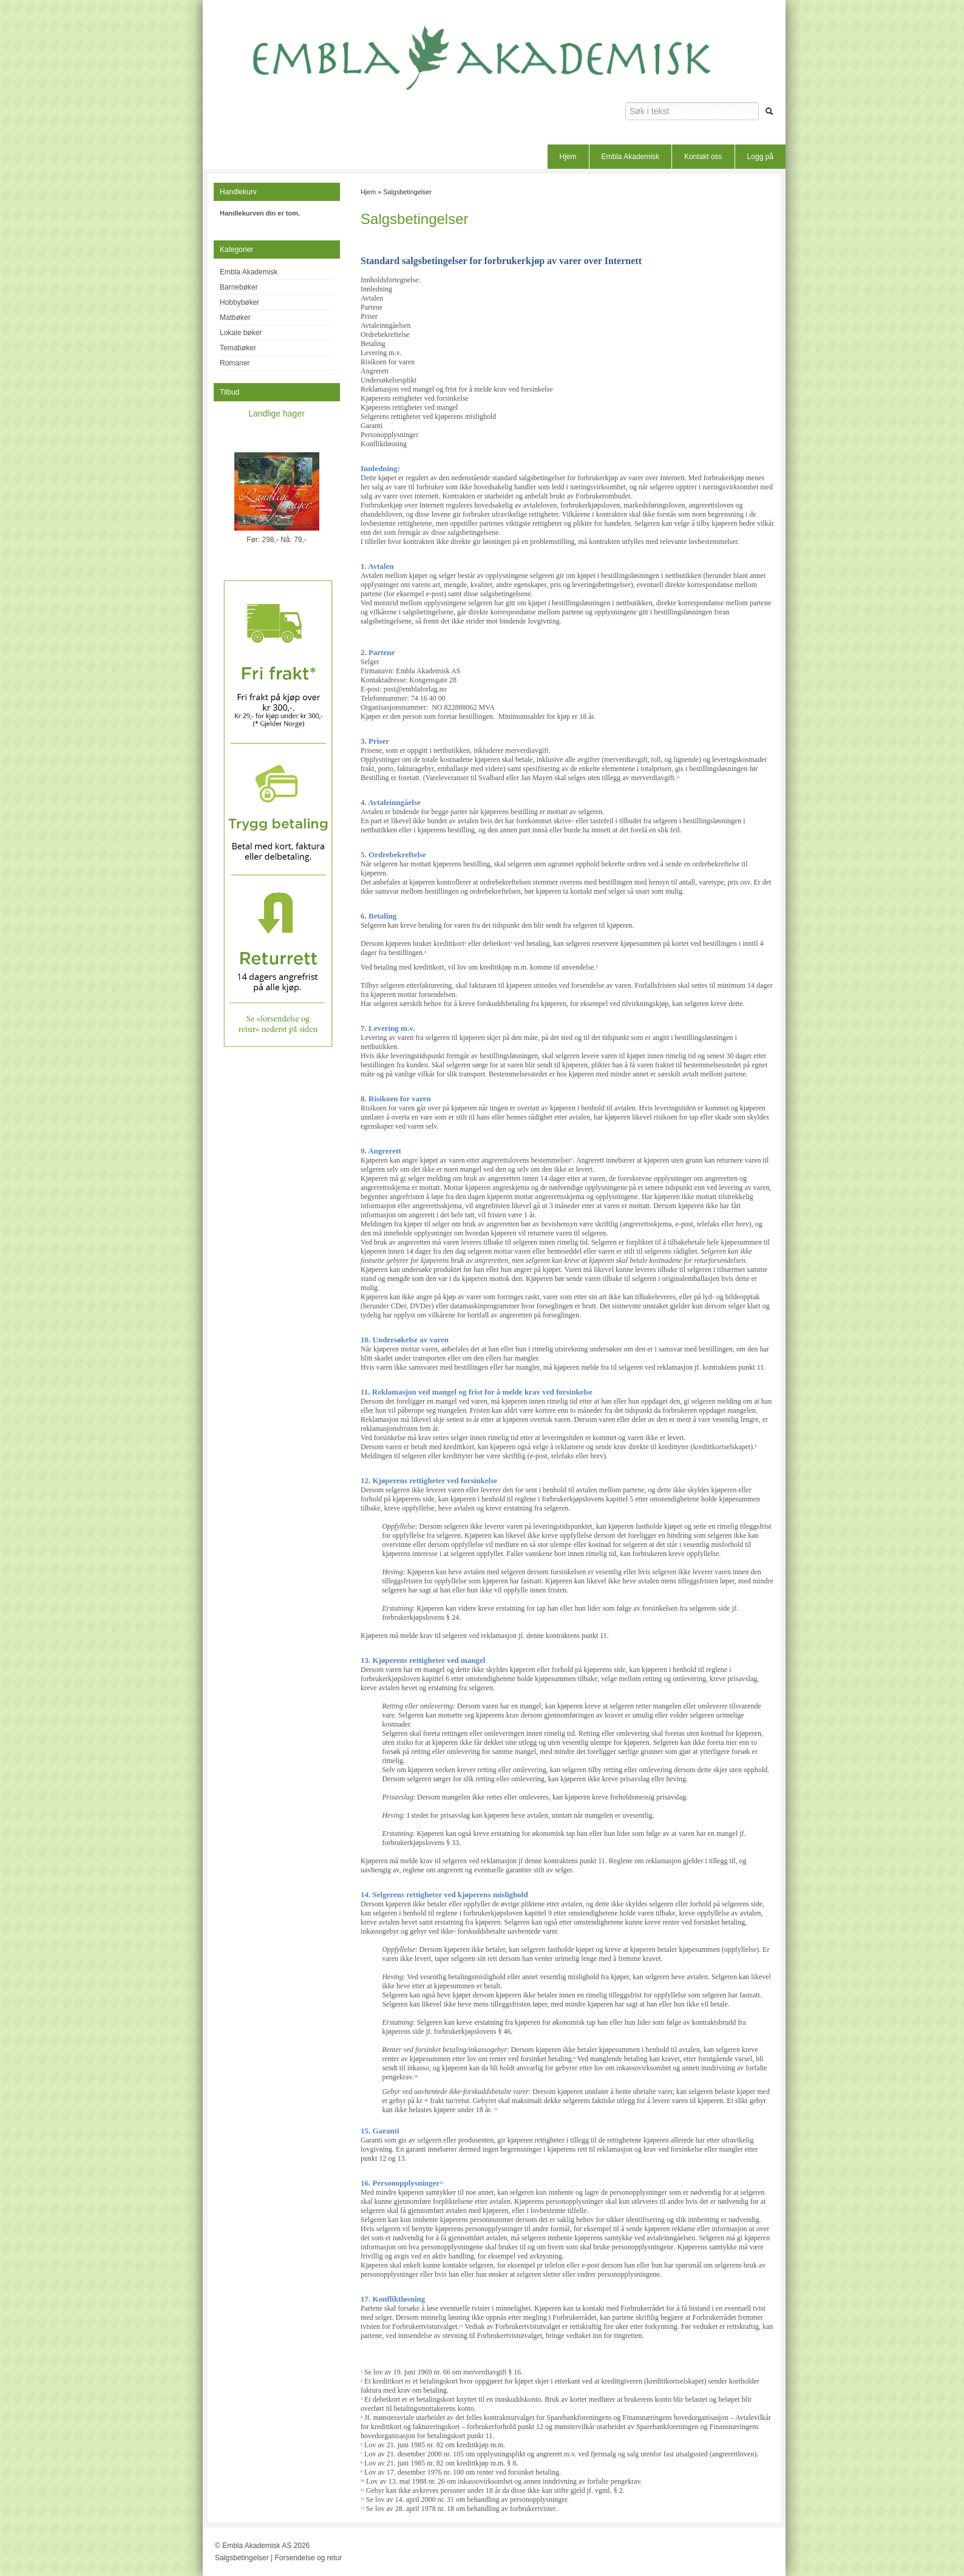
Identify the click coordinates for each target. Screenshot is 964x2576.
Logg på (760, 156)
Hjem (568, 156)
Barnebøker (239, 287)
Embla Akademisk (630, 156)
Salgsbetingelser (407, 191)
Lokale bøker (241, 332)
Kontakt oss (703, 156)
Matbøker (235, 317)
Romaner (234, 363)
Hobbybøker (239, 302)
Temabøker (238, 348)
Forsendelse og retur (308, 2558)
